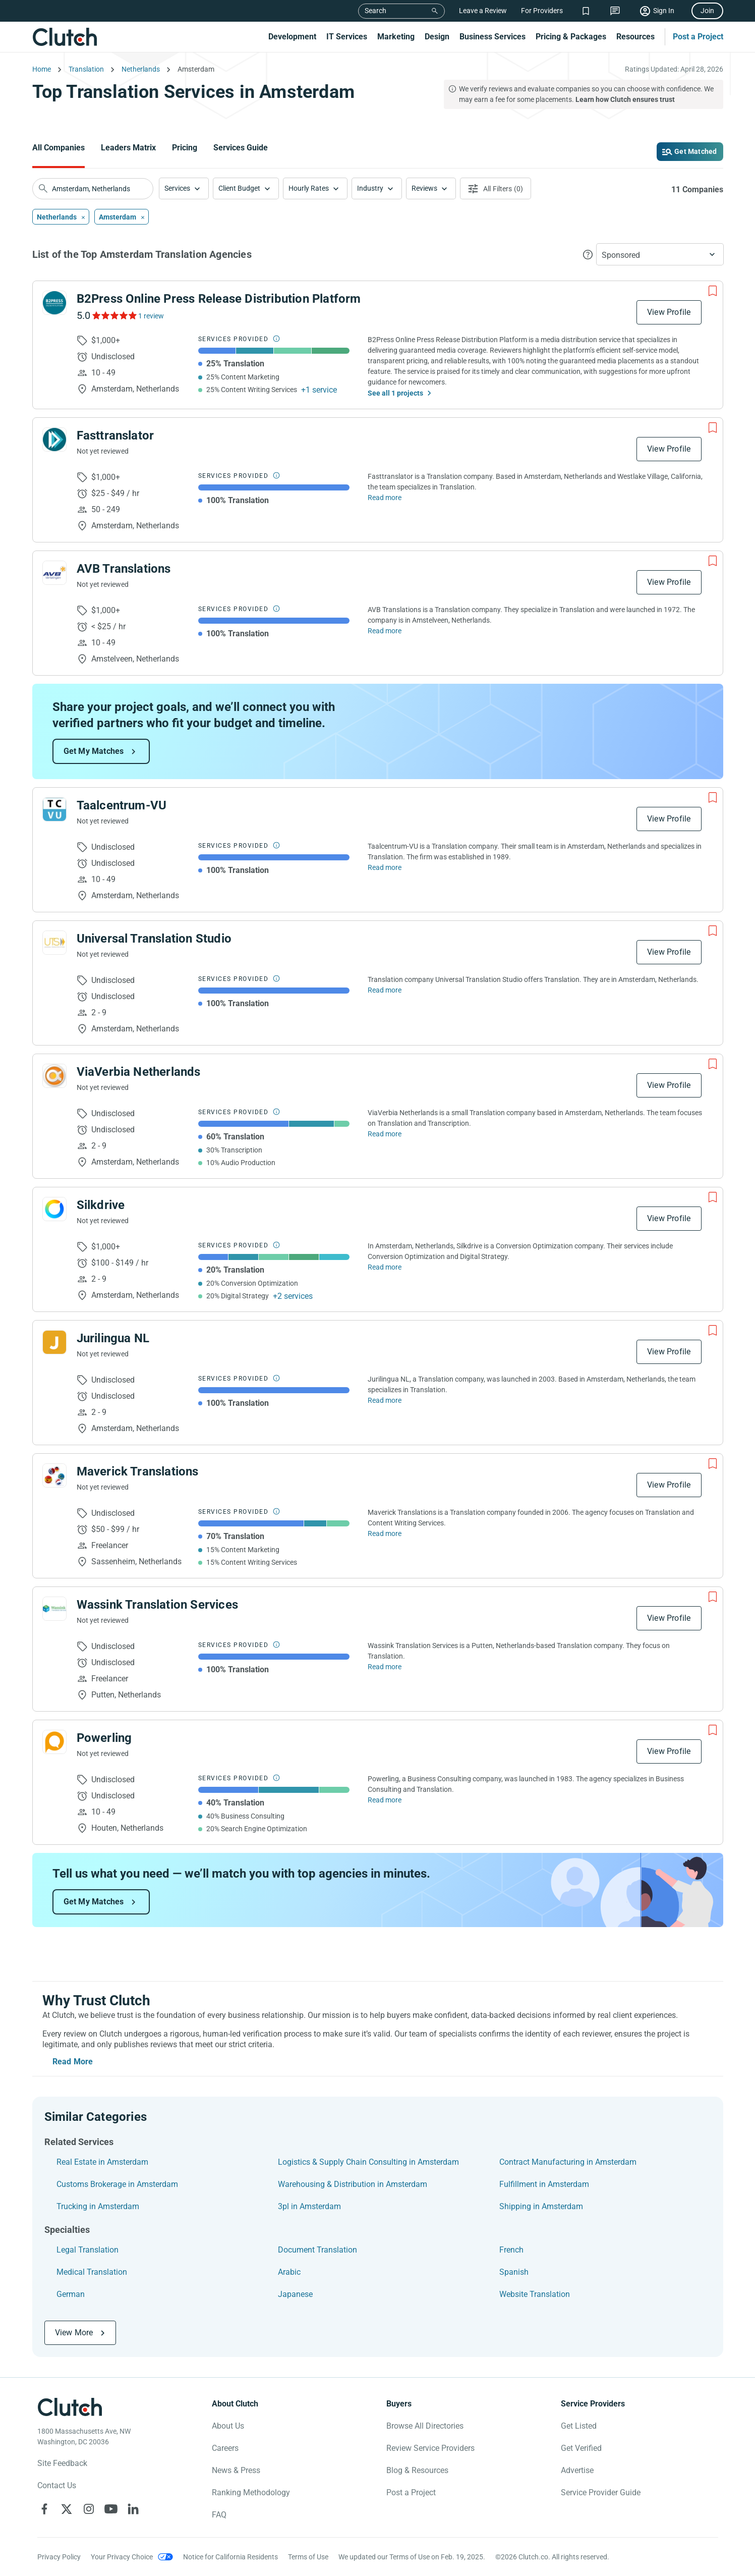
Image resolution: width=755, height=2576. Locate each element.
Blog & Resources (417, 2470)
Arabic (289, 2272)
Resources (635, 36)
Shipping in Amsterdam (541, 2206)
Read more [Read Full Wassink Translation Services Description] (384, 1667)
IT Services (346, 36)
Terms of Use (308, 2557)
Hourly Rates (308, 188)
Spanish (514, 2272)
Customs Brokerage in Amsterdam (117, 2184)
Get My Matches (94, 751)
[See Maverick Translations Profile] (54, 1475)
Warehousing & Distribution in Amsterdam (352, 2184)
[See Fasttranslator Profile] (54, 439)
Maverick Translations (138, 1471)
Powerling (104, 1738)
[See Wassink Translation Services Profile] (54, 1609)
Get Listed (579, 2426)
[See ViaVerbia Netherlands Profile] (54, 1076)
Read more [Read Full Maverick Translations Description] (384, 1533)
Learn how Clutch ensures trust (625, 99)
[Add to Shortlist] (712, 291)
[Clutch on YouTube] (111, 2509)
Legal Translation (87, 2250)
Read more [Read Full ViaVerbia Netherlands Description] (384, 1134)
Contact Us (56, 2485)
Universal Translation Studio (154, 938)
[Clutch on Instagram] (89, 2509)
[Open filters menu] (495, 188)
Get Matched (695, 151)
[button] (183, 188)
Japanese (295, 2294)
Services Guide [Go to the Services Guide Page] (240, 147)
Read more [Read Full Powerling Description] (384, 1800)
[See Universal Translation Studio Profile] (54, 942)
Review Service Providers (430, 2448)
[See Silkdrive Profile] (54, 1209)
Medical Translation (91, 2272)
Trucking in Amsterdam (97, 2206)
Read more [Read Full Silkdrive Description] (384, 1267)
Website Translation (534, 2294)
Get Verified (581, 2448)
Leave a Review (483, 11)
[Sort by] (660, 254)
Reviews (424, 188)
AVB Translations (124, 569)
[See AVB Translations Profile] (54, 573)
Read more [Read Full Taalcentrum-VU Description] (384, 867)
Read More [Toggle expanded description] (72, 2061)
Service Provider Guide (601, 2492)
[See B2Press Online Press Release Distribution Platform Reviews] (113, 315)
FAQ (219, 2514)
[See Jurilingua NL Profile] (54, 1342)
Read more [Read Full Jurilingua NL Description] (384, 1400)
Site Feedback (62, 2463)
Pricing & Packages (571, 36)
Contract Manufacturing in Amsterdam (567, 2162)
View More (74, 2332)
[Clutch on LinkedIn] (133, 2509)
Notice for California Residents (230, 2557)
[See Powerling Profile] (54, 1742)
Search (375, 11)
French (511, 2250)
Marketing (396, 36)
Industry (370, 188)
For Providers (542, 11)
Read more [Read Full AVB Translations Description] (384, 631)
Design (437, 36)
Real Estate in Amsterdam (102, 2162)
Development (292, 36)
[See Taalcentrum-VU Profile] (54, 809)
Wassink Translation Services (158, 1605)
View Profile (668, 312)
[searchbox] (92, 188)
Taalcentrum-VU (122, 805)
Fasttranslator (115, 435)
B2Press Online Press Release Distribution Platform (219, 299)
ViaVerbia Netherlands (139, 1072)
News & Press (236, 2470)
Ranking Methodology (251, 2492)
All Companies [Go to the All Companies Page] (58, 147)
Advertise (577, 2470)
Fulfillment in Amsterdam (544, 2184)
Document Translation (317, 2250)
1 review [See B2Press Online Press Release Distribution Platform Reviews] (151, 316)
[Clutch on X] (67, 2509)
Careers (225, 2448)
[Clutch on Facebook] (44, 2509)
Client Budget (239, 188)
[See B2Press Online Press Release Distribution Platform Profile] (54, 303)
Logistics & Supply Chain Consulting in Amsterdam (368, 2162)
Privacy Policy (59, 2557)
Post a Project (698, 36)
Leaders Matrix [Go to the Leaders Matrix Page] (128, 147)
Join (707, 11)
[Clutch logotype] (70, 2407)
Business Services (492, 36)
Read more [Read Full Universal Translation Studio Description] (384, 990)
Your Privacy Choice (122, 2557)
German (70, 2294)
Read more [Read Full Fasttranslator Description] (384, 498)
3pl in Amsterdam (309, 2206)
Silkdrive (101, 1205)
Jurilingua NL (113, 1338)
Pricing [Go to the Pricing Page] (184, 147)
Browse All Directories (424, 2426)
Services (177, 188)
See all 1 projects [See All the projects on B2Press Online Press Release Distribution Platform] (395, 393)
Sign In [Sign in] (663, 11)
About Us (228, 2426)
